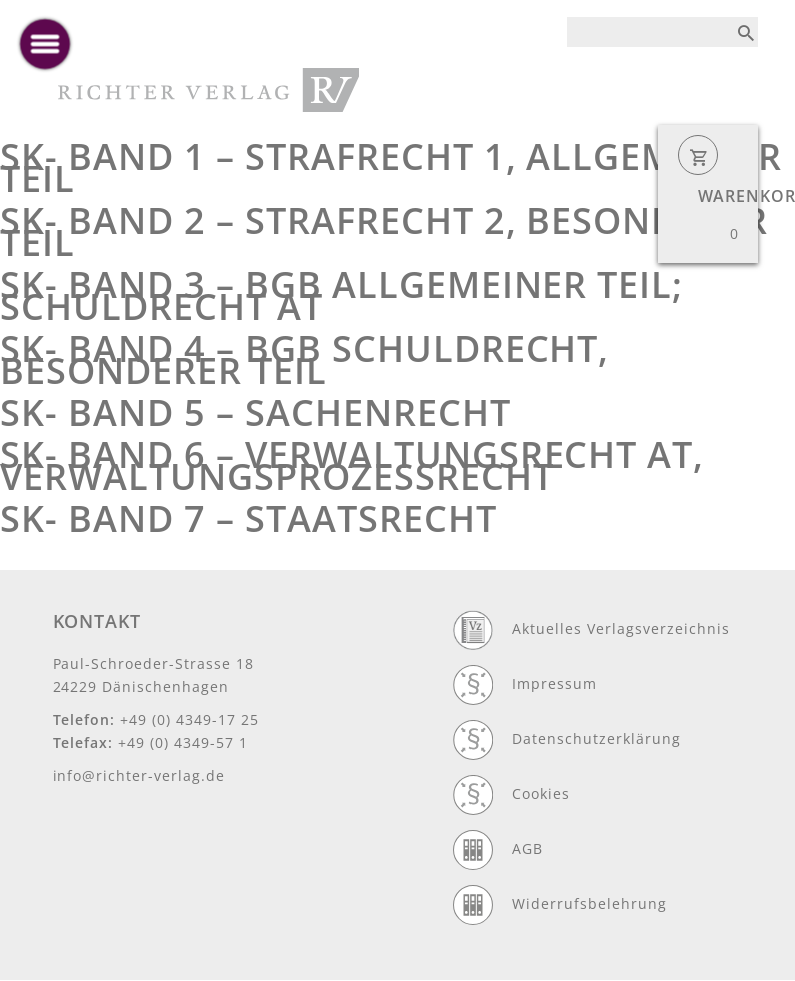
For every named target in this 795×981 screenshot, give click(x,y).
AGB (527, 848)
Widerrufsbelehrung (589, 903)
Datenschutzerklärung (596, 738)
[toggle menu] (45, 44)
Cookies (541, 793)
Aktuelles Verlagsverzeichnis (620, 628)
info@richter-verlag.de (139, 775)
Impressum (554, 683)
